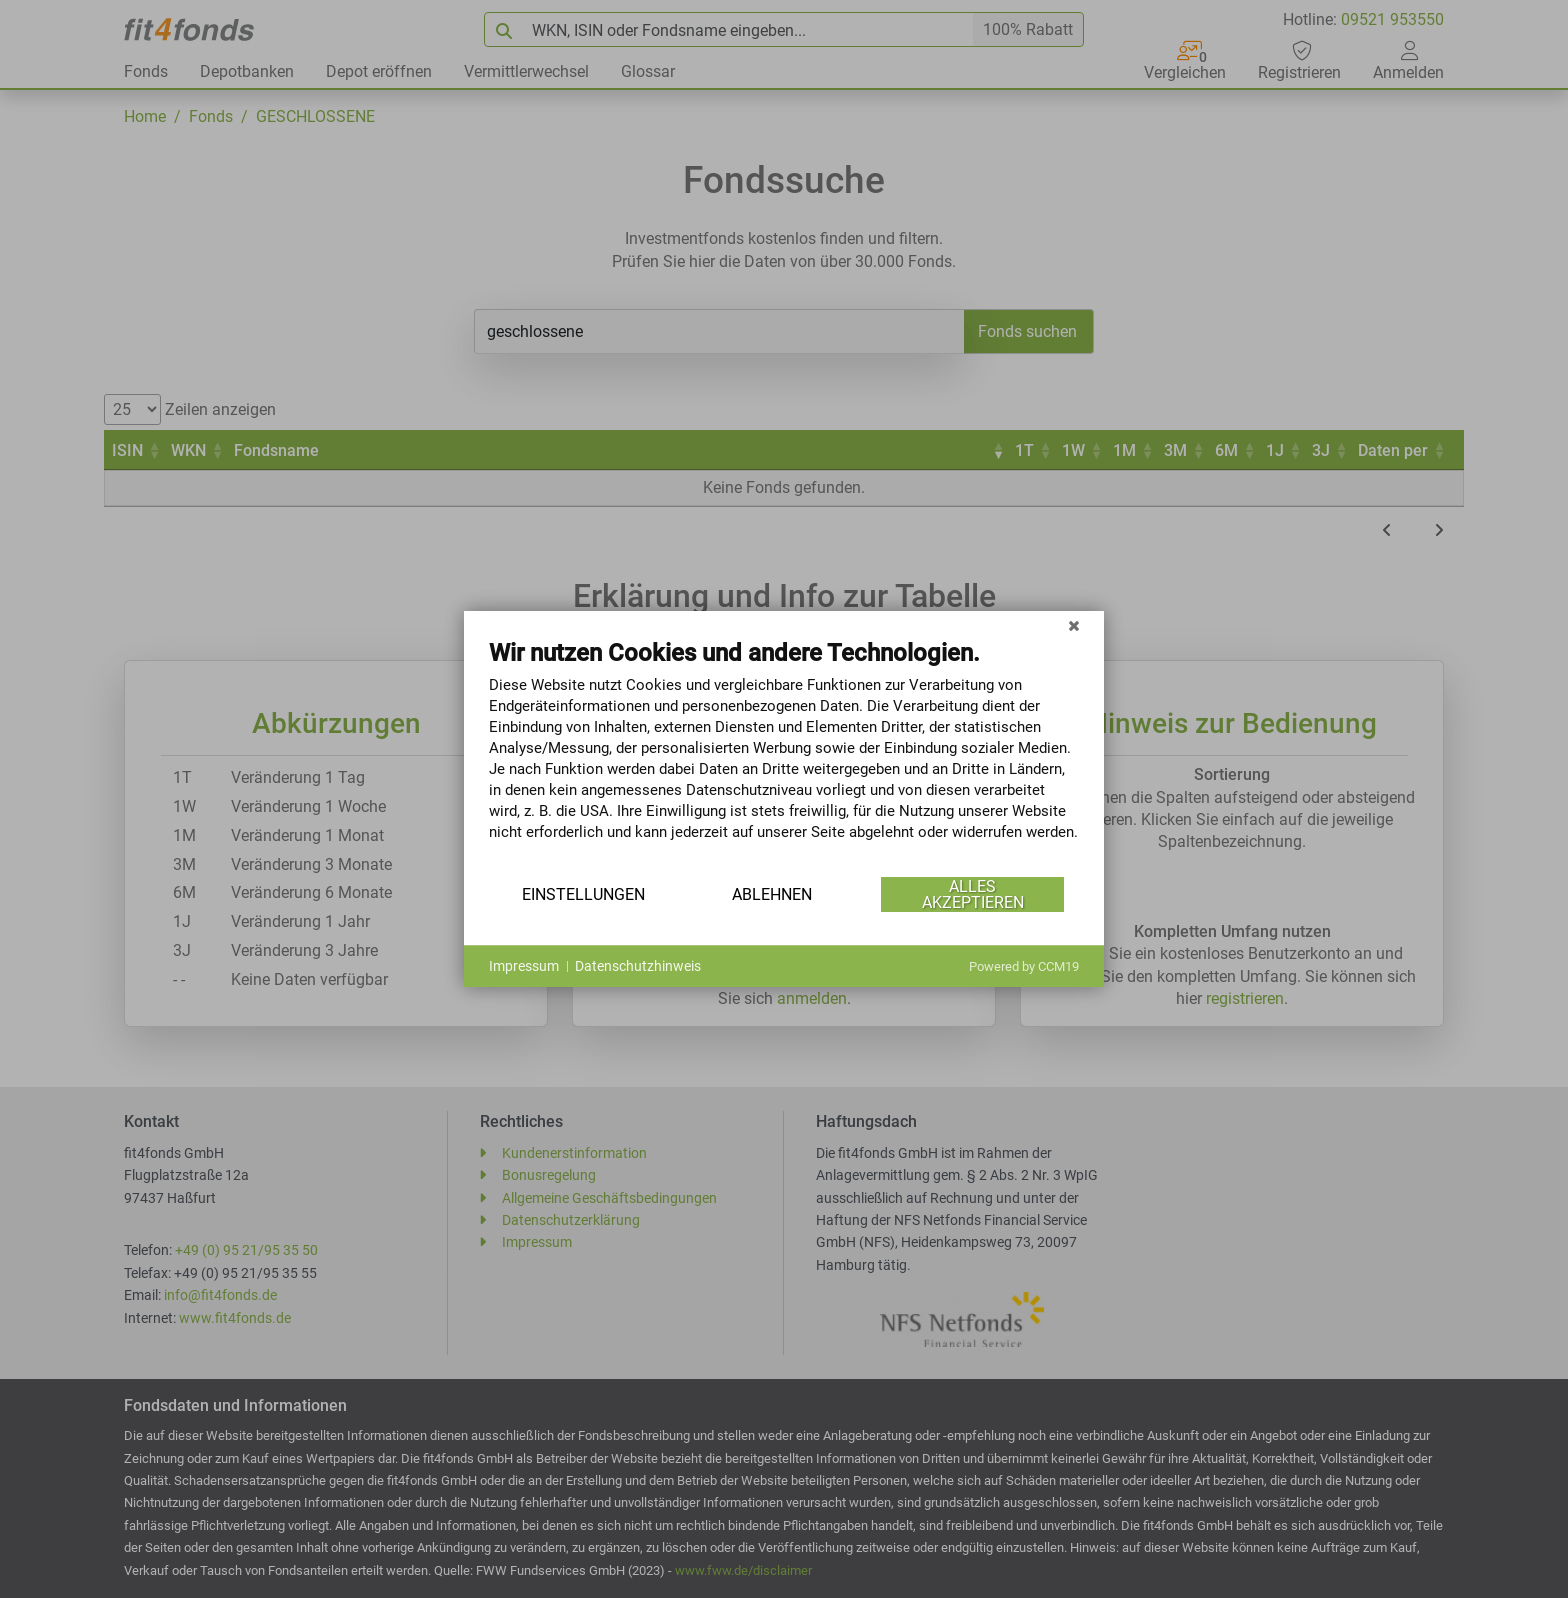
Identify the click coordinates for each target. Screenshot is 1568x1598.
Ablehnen (772, 894)
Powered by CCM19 (1024, 966)
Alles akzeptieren (973, 894)
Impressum (524, 966)
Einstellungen (583, 894)
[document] (784, 755)
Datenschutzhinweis (638, 966)
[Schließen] (1074, 626)
